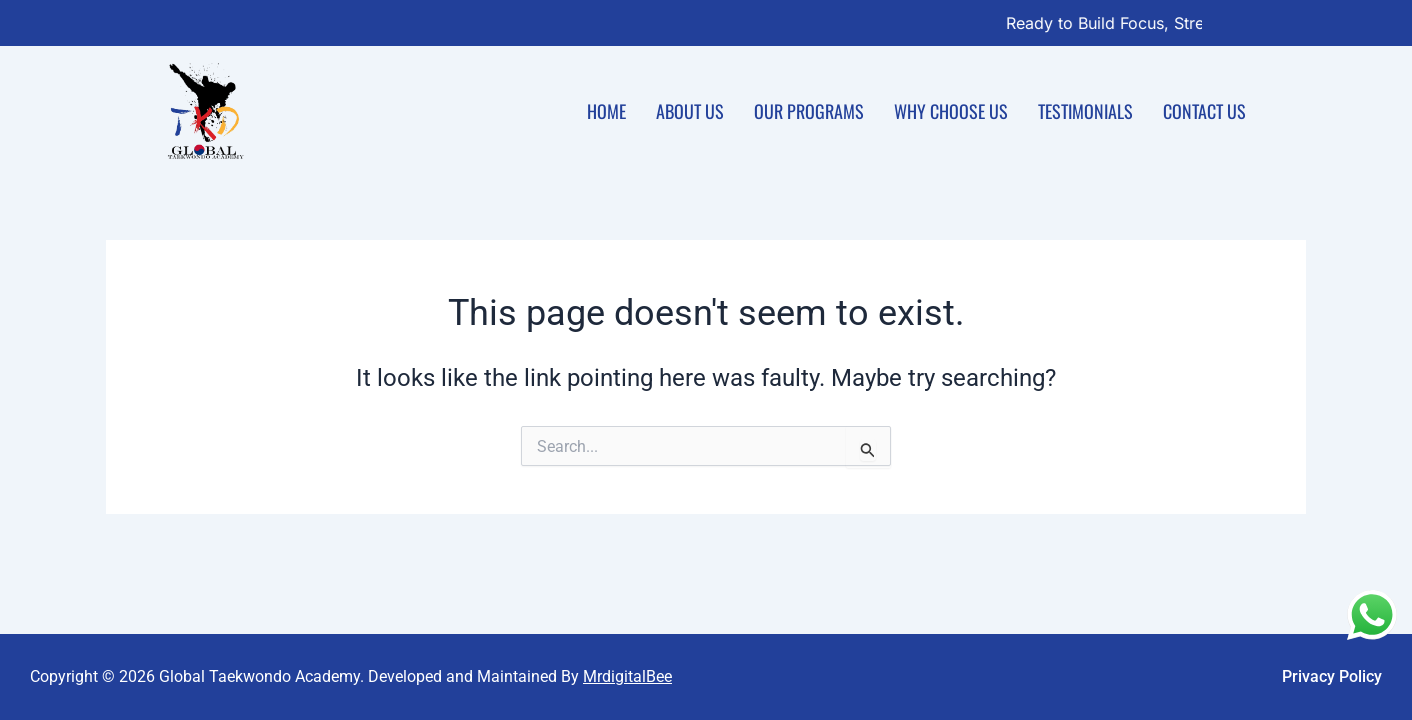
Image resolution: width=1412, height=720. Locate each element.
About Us (690, 111)
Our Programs (809, 111)
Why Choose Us (951, 111)
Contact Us (1204, 111)
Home (606, 111)
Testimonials (1085, 111)
